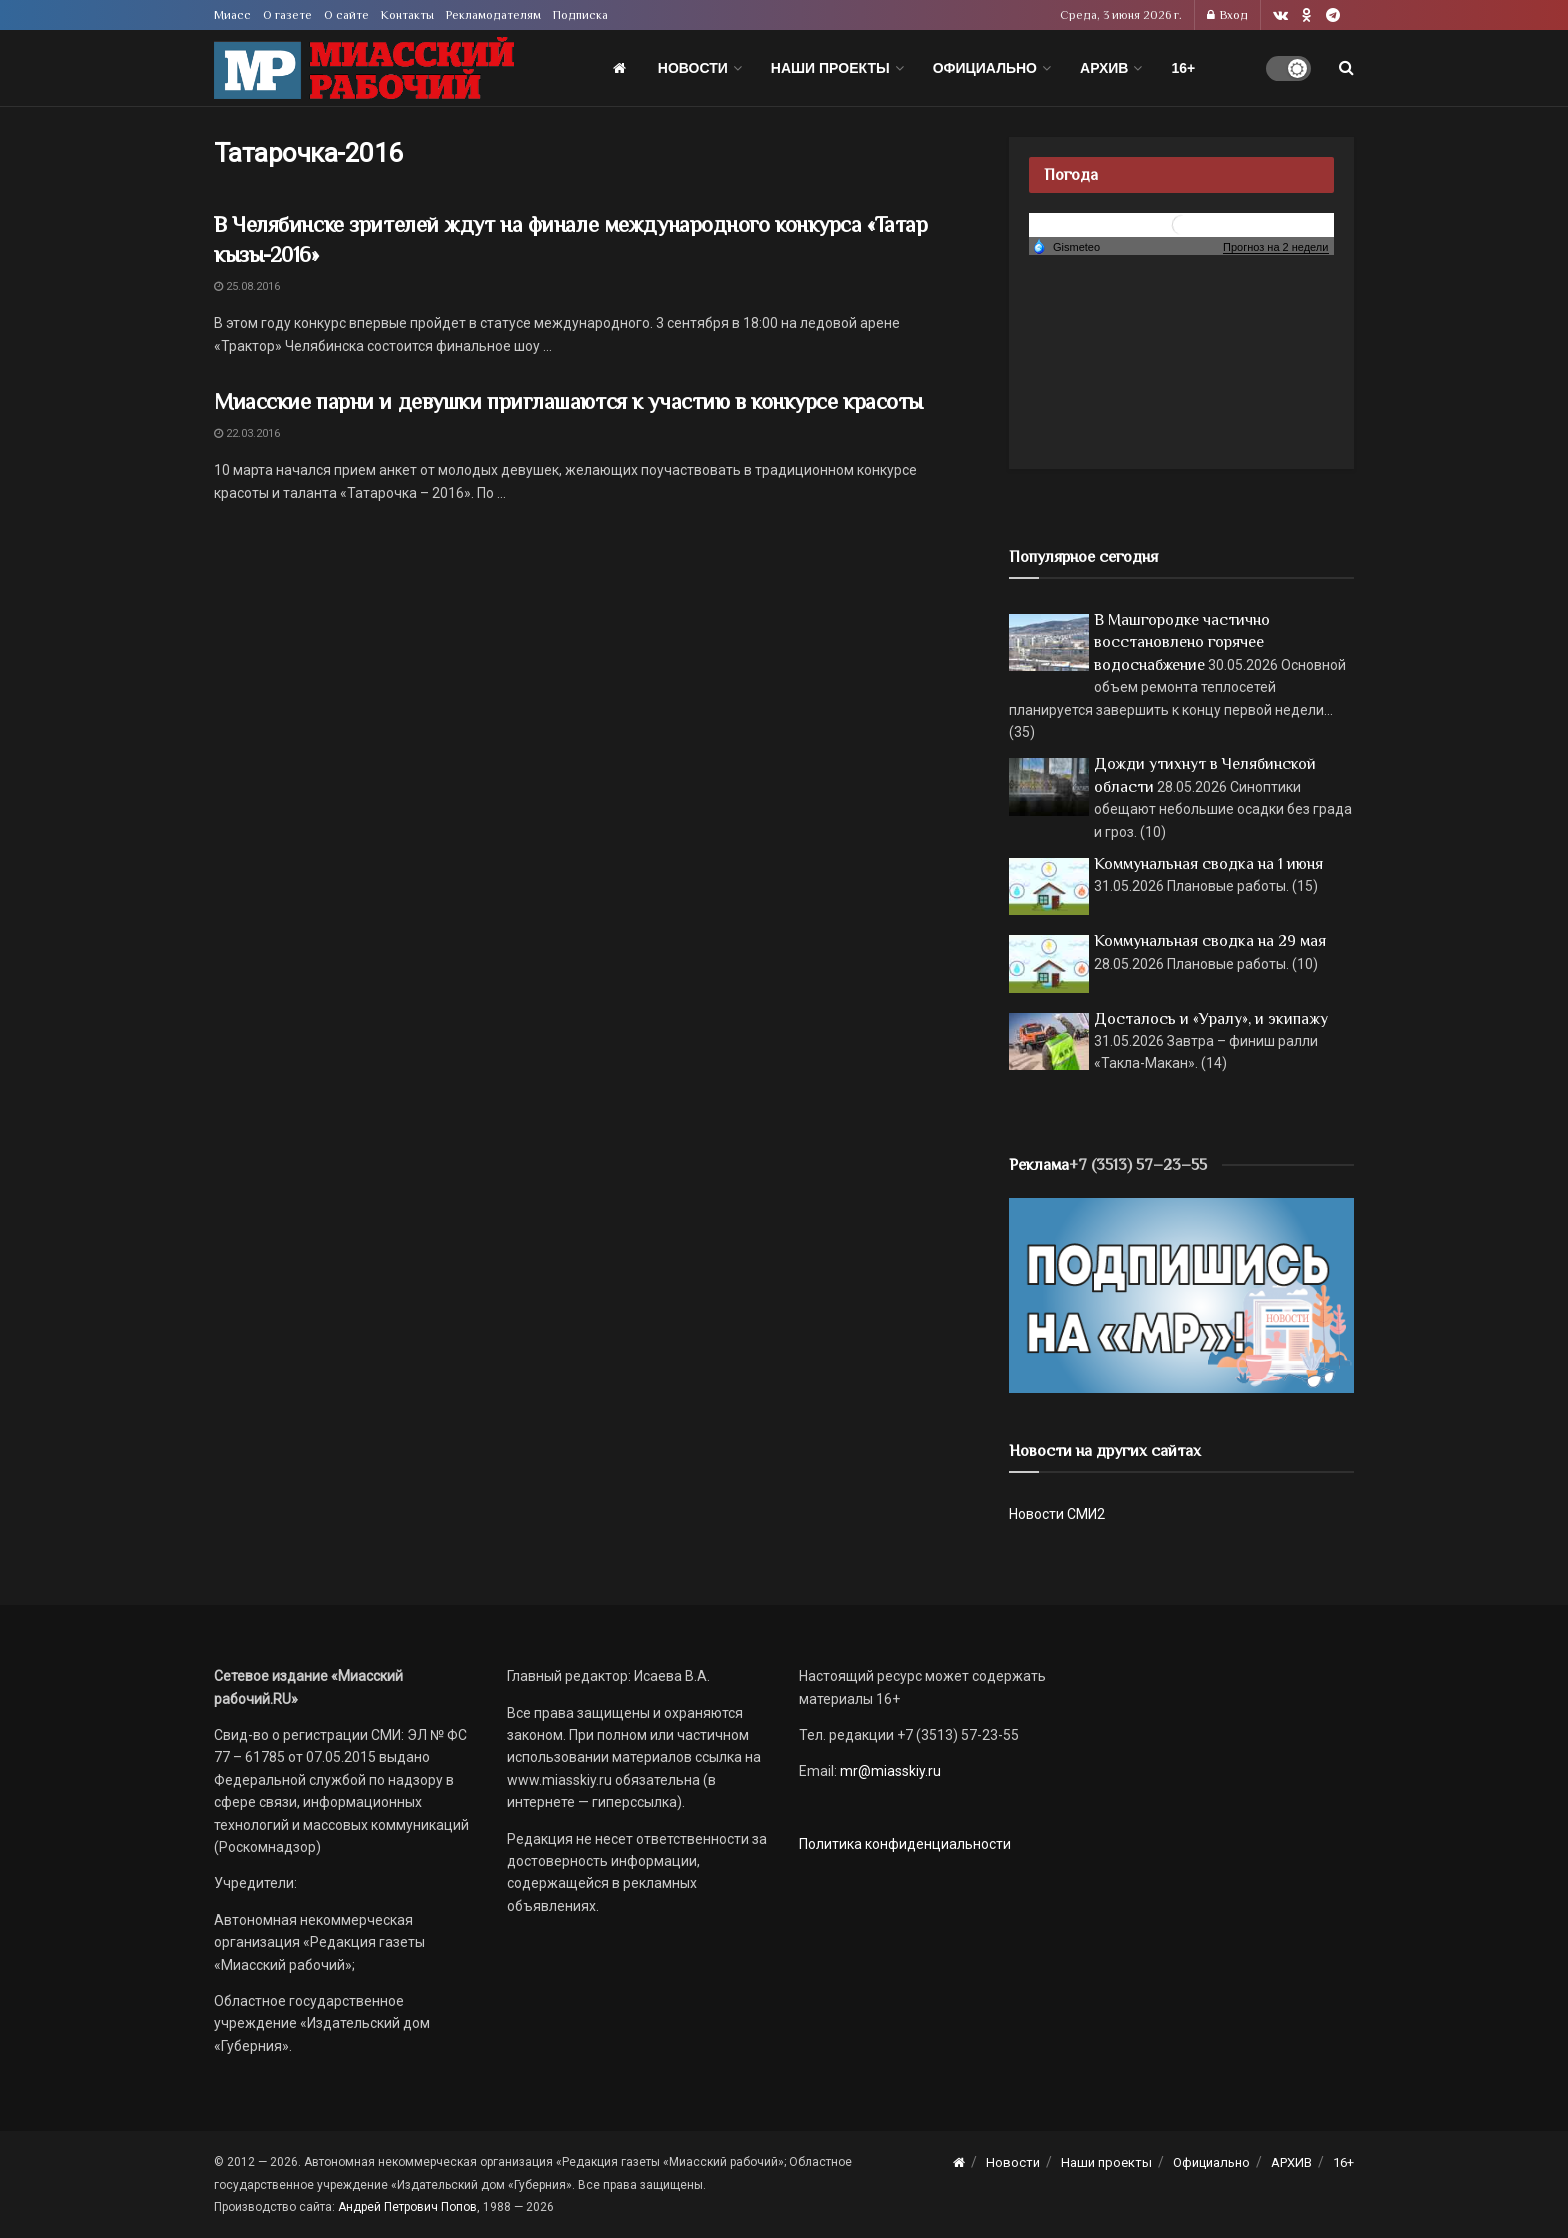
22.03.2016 (247, 433)
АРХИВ (1104, 68)
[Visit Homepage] (364, 68)
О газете (287, 15)
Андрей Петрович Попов (407, 2207)
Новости (693, 68)
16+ (1183, 68)
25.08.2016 (247, 286)
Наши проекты (830, 68)
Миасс (232, 15)
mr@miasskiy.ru (889, 1771)
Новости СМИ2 (1057, 1514)
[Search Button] (1346, 68)
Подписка (580, 15)
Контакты (407, 15)
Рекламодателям (493, 15)
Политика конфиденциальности (905, 1844)
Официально (985, 68)
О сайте (346, 15)
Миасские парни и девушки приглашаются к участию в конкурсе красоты (568, 401)
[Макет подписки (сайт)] (1181, 1294)
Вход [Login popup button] (1227, 15)
